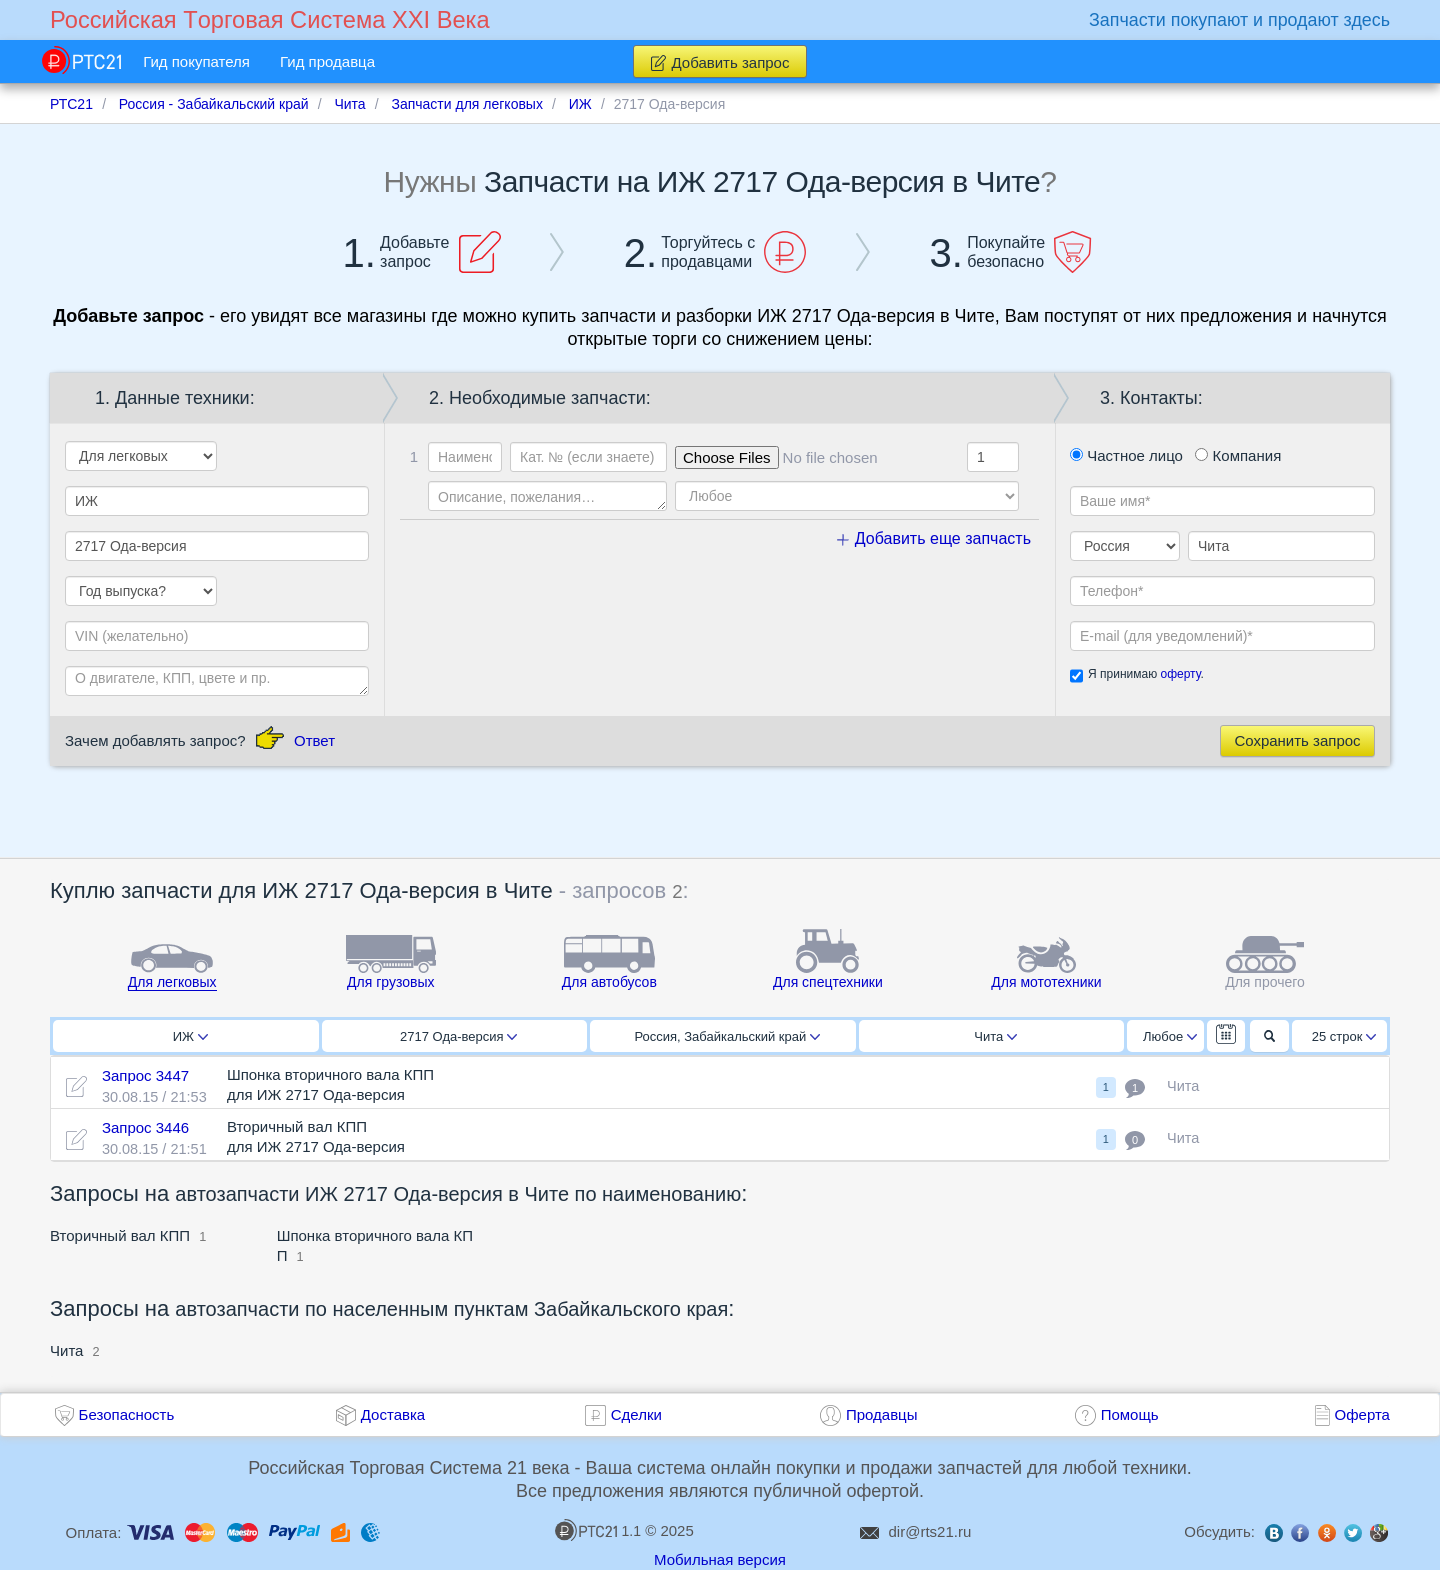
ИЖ (190, 1036)
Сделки (636, 1414)
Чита (995, 1036)
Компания (1238, 455)
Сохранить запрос (1297, 740)
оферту (1180, 674)
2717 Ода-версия (458, 1036)
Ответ (314, 740)
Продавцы (882, 1414)
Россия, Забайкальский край (727, 1036)
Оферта (1362, 1414)
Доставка (393, 1414)
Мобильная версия (720, 1559)
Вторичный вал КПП (120, 1235)
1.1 (598, 1530)
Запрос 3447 (145, 1075)
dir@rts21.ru (930, 1531)
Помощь (1130, 1414)
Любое (1170, 1036)
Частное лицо (1126, 455)
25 (1344, 1036)
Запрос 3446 (145, 1127)
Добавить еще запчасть (934, 538)
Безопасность (127, 1414)
